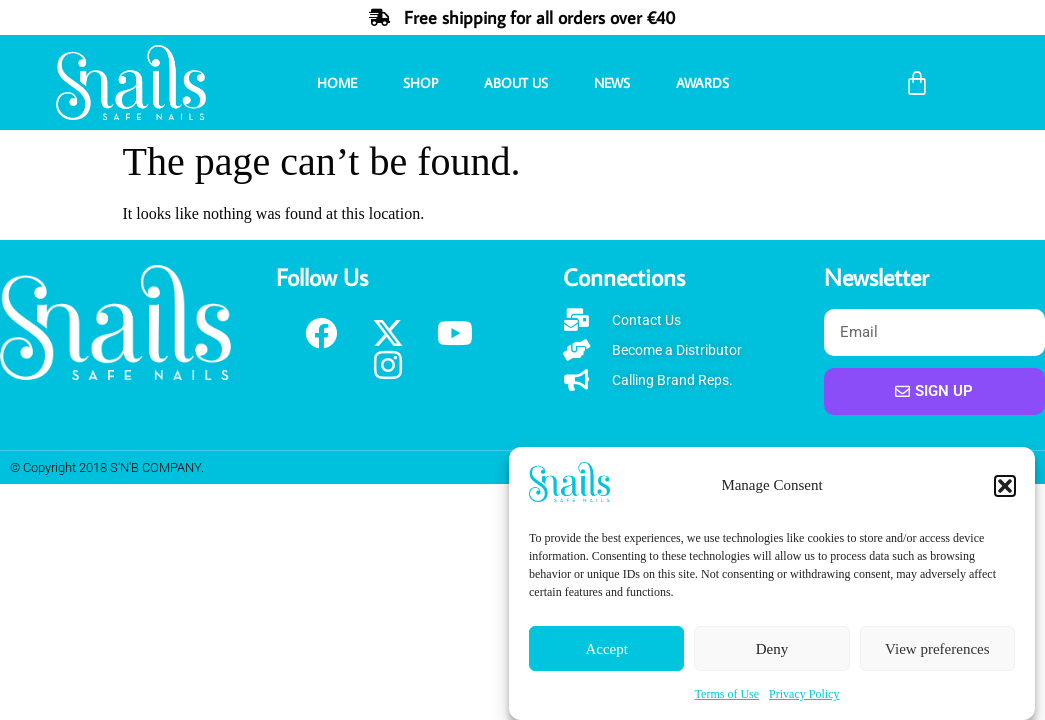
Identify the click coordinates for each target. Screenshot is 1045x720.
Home (337, 83)
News (612, 83)
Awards (702, 83)
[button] (1005, 486)
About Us (516, 83)
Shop (420, 83)
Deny (772, 649)
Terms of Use (727, 695)
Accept (606, 649)
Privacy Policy (804, 695)
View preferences (937, 649)
